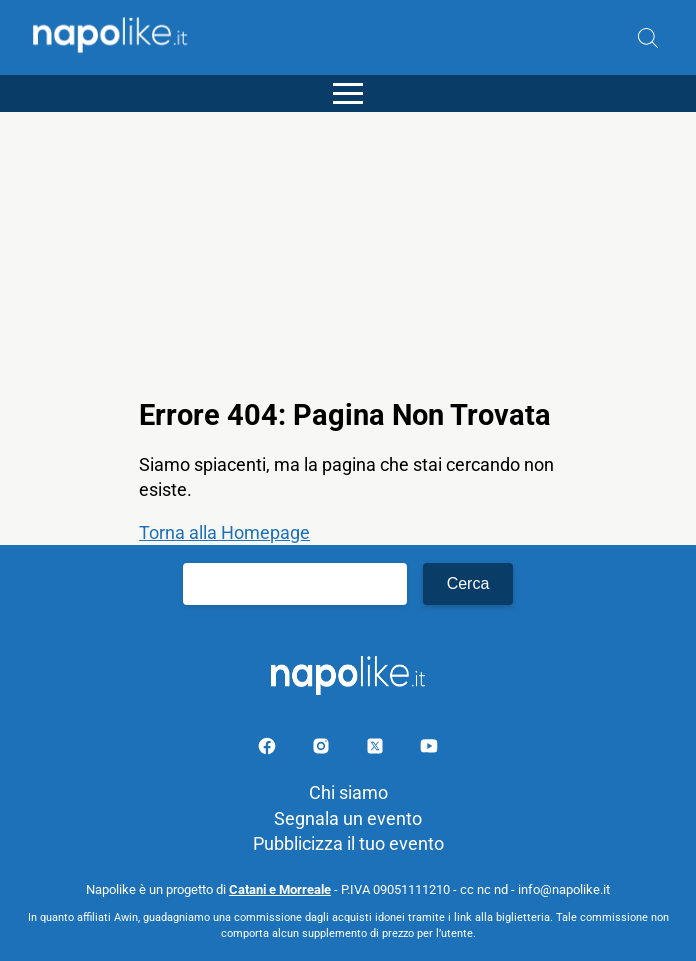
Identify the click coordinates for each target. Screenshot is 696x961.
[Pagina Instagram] (323, 749)
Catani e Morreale (280, 889)
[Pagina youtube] (429, 749)
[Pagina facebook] (269, 749)
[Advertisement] (348, 252)
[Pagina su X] (377, 749)
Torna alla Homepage (224, 532)
